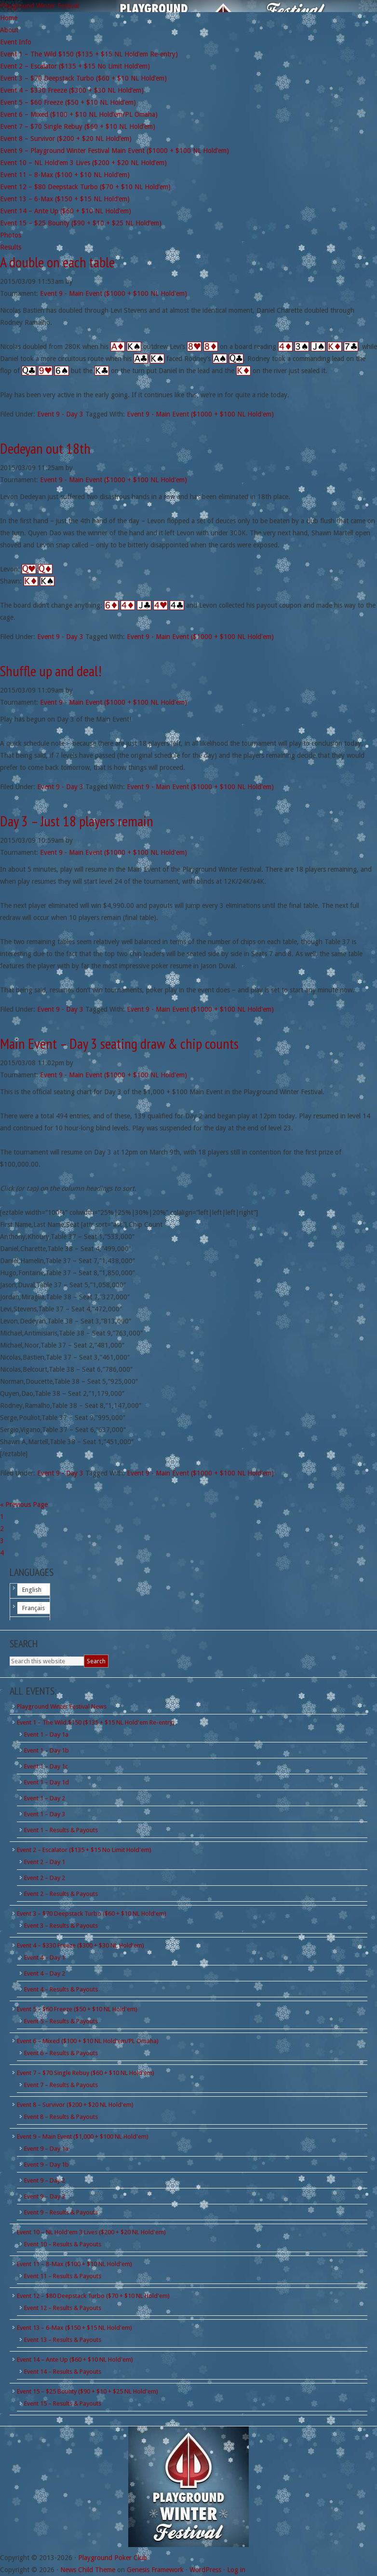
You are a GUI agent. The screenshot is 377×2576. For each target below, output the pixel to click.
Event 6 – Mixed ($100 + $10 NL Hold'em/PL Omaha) (88, 2041)
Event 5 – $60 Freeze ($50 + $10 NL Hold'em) (77, 2009)
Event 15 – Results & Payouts (62, 2403)
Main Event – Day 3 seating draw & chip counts (119, 1043)
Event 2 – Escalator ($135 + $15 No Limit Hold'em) (84, 1849)
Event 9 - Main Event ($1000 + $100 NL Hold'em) (113, 293)
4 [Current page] (2, 1553)
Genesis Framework (155, 2570)
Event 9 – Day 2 (44, 2180)
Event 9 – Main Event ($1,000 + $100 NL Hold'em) (82, 2136)
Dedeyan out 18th (45, 448)
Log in (236, 2570)
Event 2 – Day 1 (44, 1862)
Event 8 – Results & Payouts (61, 2116)
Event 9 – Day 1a (46, 2148)
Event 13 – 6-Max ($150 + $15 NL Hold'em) (74, 2327)
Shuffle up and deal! (51, 670)
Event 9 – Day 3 (44, 2196)
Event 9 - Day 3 (60, 414)
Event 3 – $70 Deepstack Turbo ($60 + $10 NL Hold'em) (91, 1913)
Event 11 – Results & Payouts (62, 2276)
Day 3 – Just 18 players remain (76, 820)
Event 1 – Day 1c (46, 1766)
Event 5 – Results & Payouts (61, 2021)
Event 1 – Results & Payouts (61, 1830)
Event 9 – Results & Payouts (61, 2212)
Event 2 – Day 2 (44, 1877)
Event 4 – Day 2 (44, 1973)
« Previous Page (24, 1504)
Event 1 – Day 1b (46, 1750)
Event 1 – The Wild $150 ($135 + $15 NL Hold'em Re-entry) (96, 1722)
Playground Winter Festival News (62, 1706)
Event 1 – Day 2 (44, 1798)
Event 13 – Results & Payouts (62, 2339)
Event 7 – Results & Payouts (61, 2085)
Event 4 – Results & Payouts (61, 1989)
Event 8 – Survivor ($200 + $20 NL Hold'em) (75, 2104)
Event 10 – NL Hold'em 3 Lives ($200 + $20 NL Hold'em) (91, 2232)
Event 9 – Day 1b (46, 2164)
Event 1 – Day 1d (46, 1782)
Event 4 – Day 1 (44, 1957)
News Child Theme (87, 2570)
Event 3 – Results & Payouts (61, 1925)
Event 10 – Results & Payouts (62, 2244)
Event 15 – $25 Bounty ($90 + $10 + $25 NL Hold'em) (87, 2391)
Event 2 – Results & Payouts (61, 1893)
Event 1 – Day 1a (46, 1734)
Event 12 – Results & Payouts (62, 2307)
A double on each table (57, 261)
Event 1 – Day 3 (44, 1814)
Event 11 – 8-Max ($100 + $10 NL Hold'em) (74, 2264)
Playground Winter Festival (39, 6)
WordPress (205, 2570)
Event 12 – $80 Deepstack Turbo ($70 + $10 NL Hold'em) (93, 2295)
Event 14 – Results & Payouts (62, 2371)
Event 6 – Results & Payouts (61, 2053)
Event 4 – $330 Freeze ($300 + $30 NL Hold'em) (80, 1945)
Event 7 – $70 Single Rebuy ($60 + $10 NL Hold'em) (85, 2072)
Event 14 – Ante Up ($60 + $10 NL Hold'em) (75, 2359)
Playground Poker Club (112, 2558)
